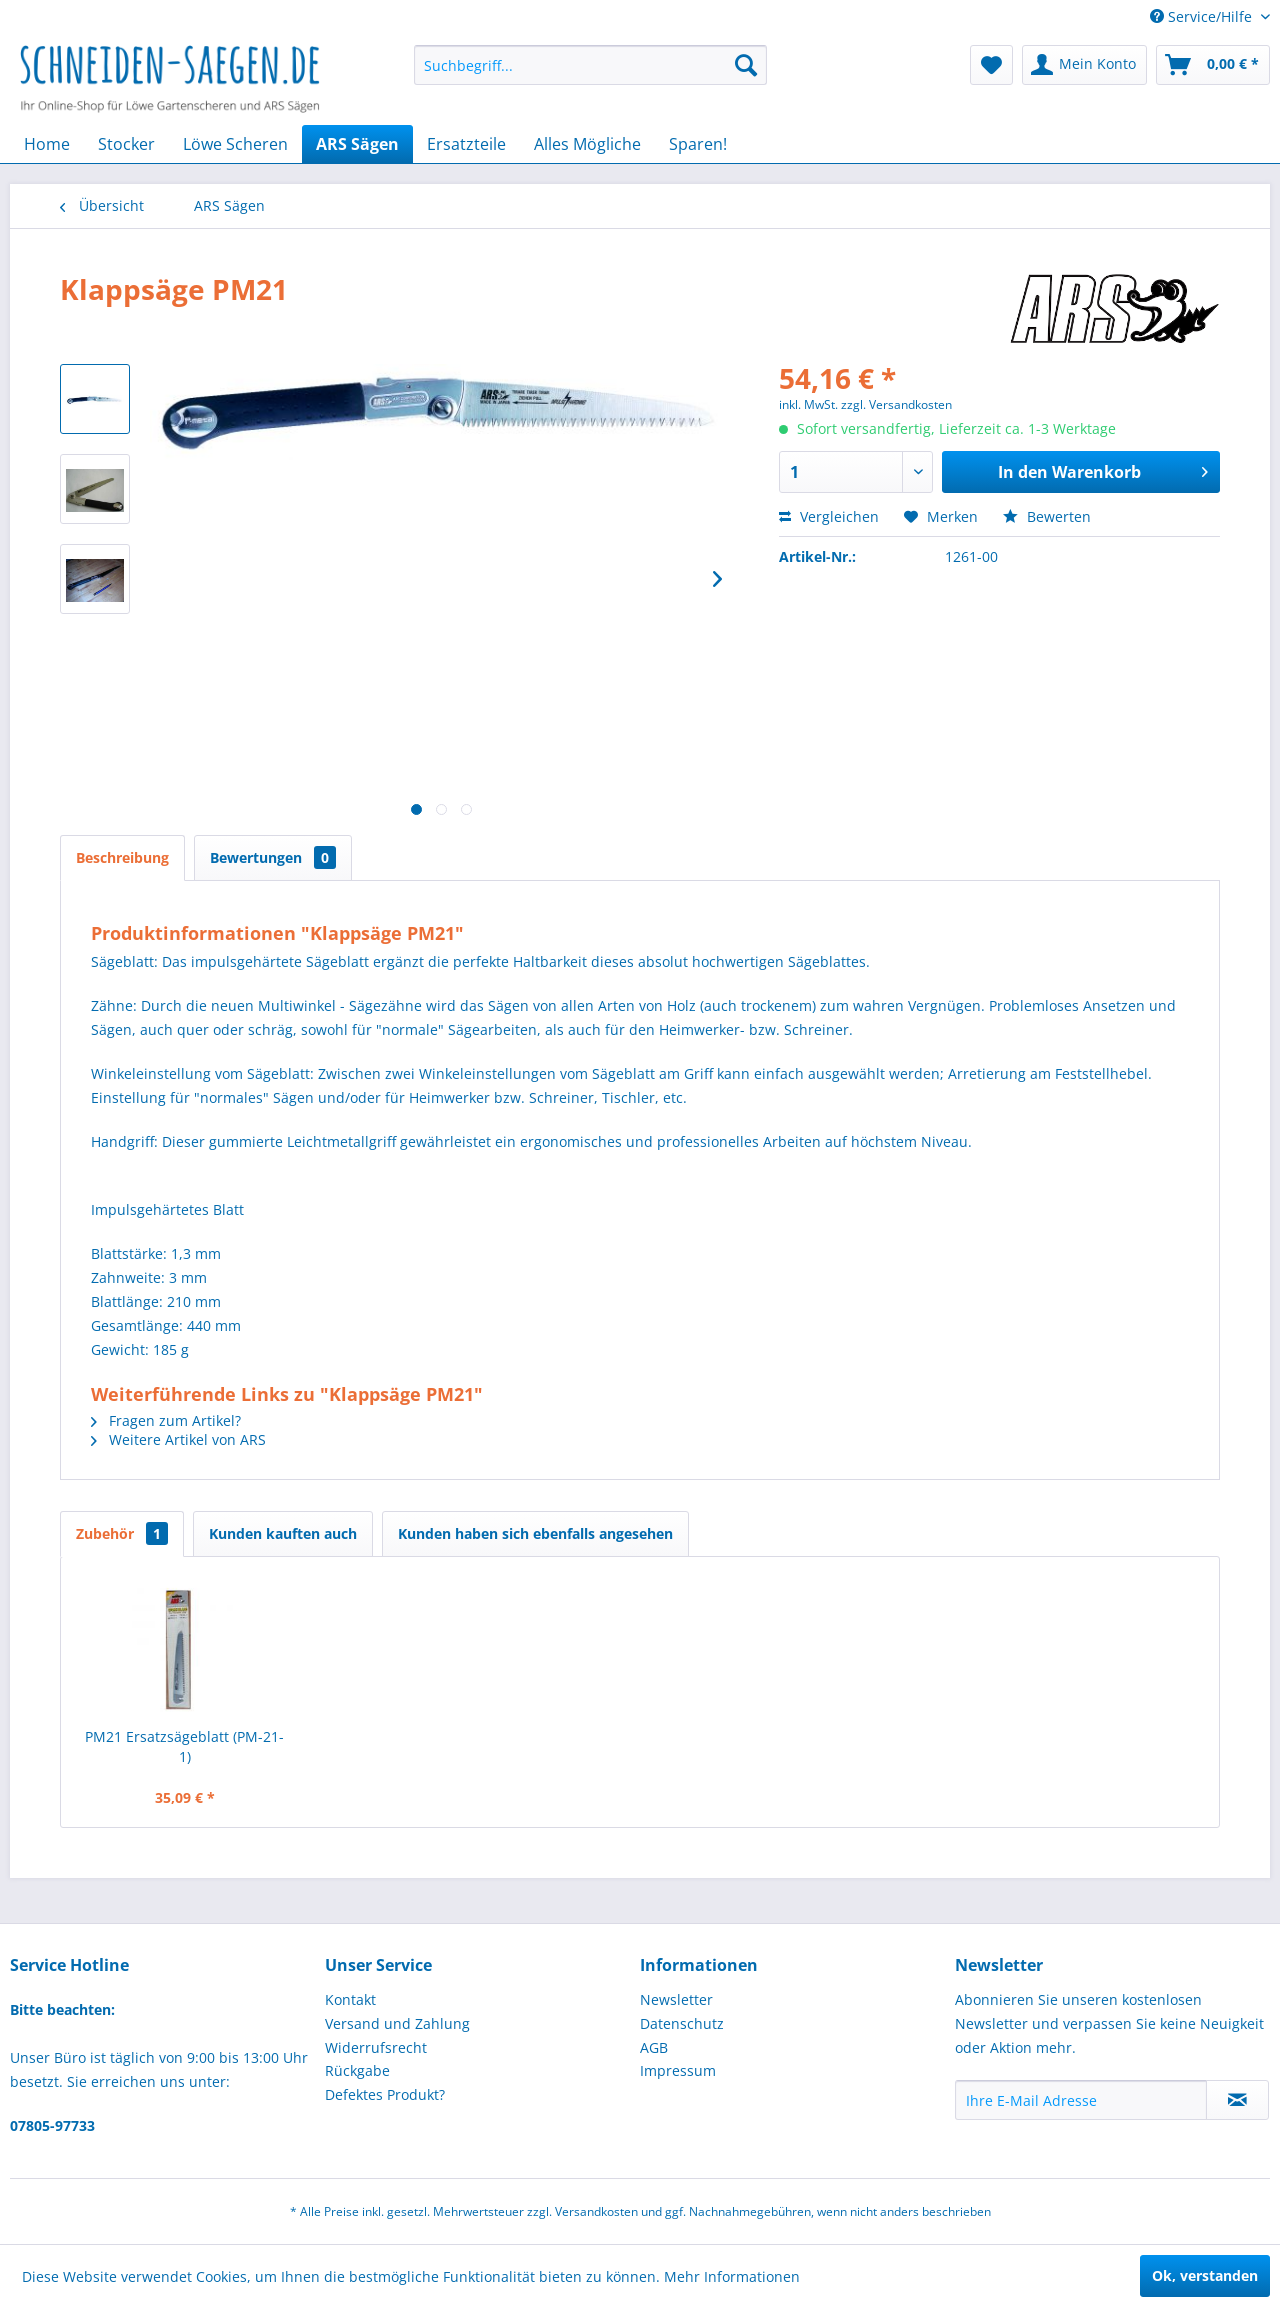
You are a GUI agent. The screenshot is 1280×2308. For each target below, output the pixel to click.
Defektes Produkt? (385, 2094)
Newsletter (676, 1999)
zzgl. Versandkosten (896, 404)
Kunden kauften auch (283, 1533)
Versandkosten (596, 2211)
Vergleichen (829, 516)
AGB (654, 2047)
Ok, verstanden (1205, 2275)
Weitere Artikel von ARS (178, 1439)
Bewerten (1047, 516)
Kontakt (350, 1999)
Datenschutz (682, 2023)
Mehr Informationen (732, 2276)
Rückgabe (357, 2070)
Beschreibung (122, 857)
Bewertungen (273, 857)
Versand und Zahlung (397, 2023)
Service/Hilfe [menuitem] (1203, 16)
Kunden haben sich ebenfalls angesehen (535, 1533)
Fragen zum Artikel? (166, 1420)
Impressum (678, 2070)
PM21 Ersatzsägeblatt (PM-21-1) (184, 1746)
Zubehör (122, 1533)
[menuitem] (590, 65)
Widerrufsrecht (376, 2047)
